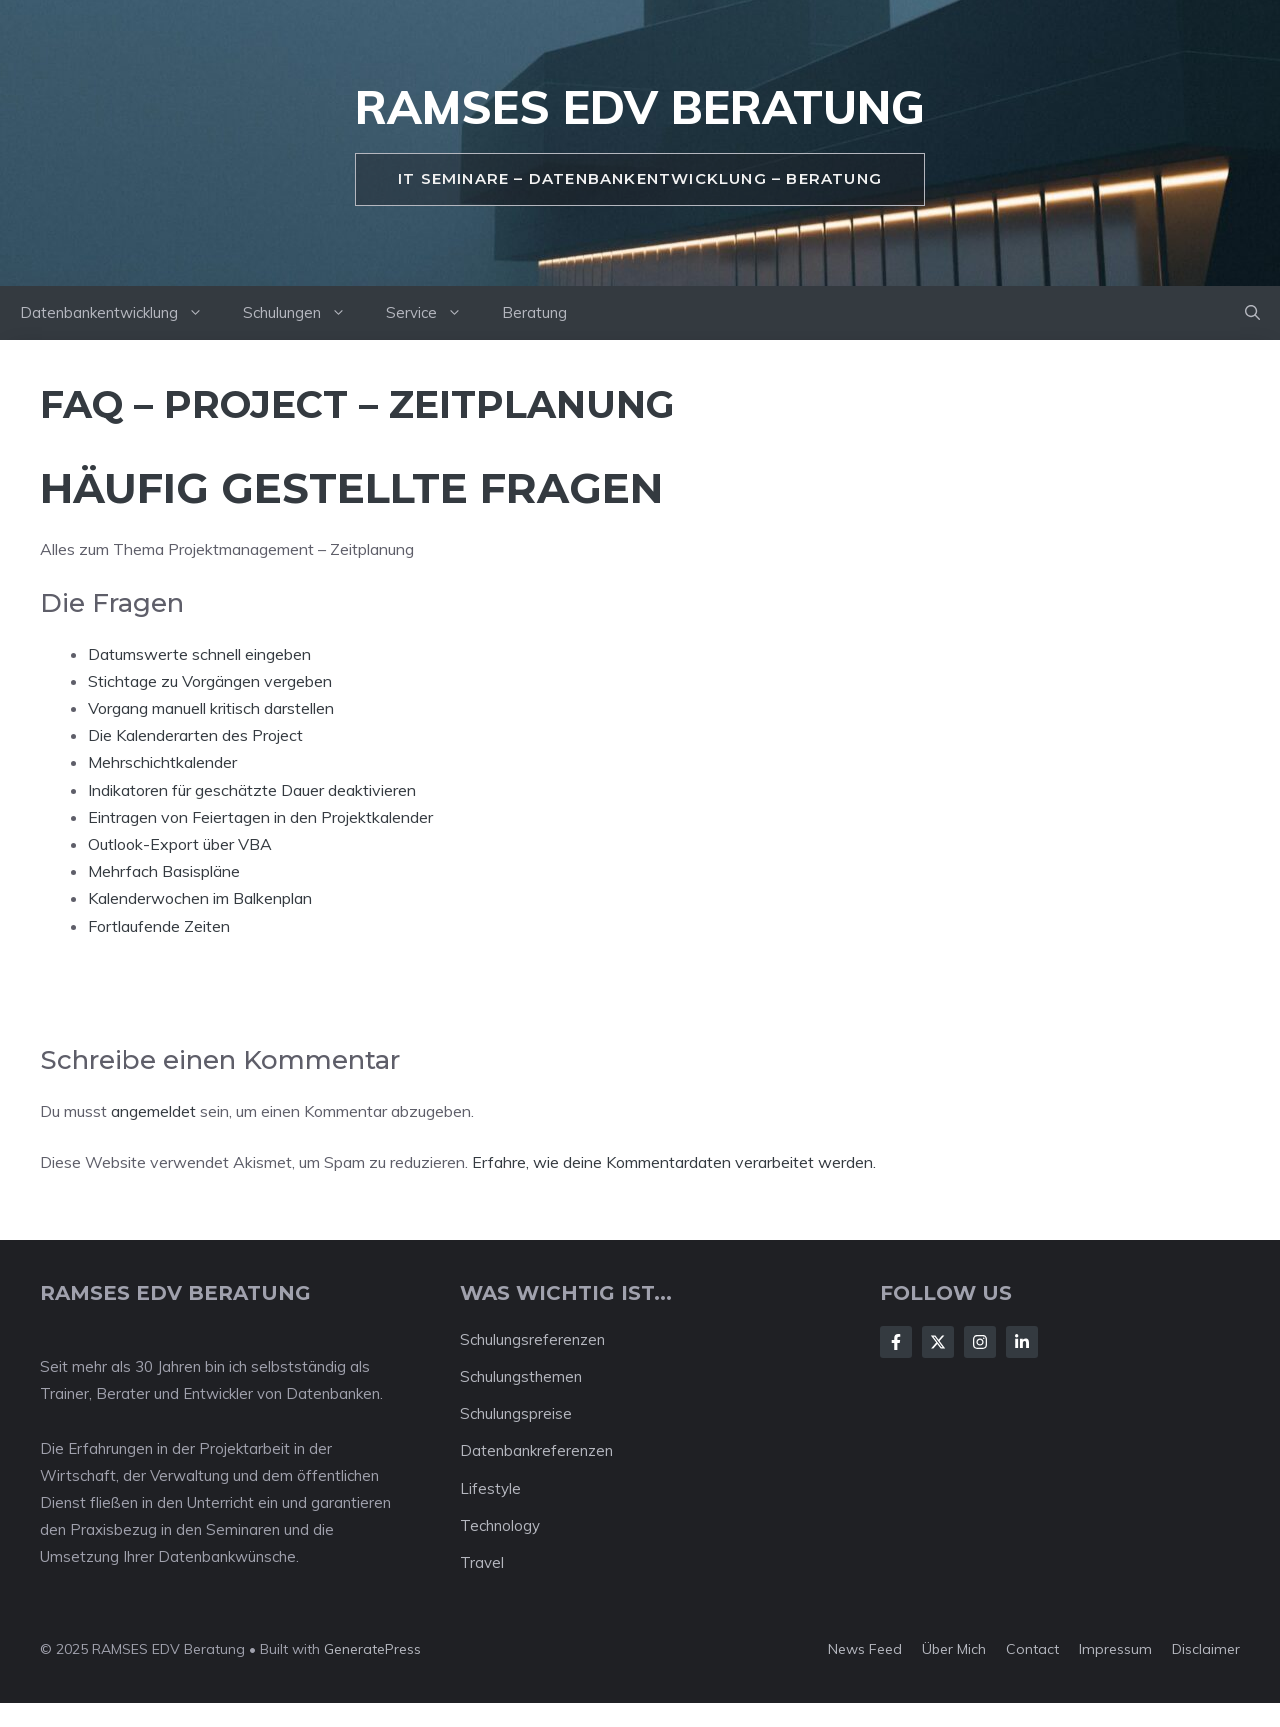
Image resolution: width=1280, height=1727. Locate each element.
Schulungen (304, 313)
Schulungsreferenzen (532, 1339)
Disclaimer (1206, 1649)
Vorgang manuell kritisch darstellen (211, 708)
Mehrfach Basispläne (164, 871)
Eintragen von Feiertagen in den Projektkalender (260, 817)
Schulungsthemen (521, 1376)
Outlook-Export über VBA (180, 844)
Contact (1032, 1649)
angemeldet (153, 1111)
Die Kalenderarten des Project (195, 735)
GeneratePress (372, 1649)
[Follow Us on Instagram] (980, 1342)
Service (434, 313)
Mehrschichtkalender (162, 762)
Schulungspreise (516, 1413)
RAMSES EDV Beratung (640, 107)
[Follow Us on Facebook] (896, 1342)
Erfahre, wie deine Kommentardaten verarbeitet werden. (674, 1162)
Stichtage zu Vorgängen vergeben (210, 681)
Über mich (954, 1649)
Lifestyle (490, 1488)
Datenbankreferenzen (536, 1450)
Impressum (1115, 1649)
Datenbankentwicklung (121, 313)
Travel (482, 1562)
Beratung (534, 312)
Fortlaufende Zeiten (159, 926)
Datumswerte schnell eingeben (199, 654)
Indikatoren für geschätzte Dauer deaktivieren (252, 790)
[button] (1252, 313)
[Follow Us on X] (938, 1342)
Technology (500, 1525)
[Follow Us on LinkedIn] (1022, 1342)
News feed (865, 1649)
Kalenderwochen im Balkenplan (200, 898)
